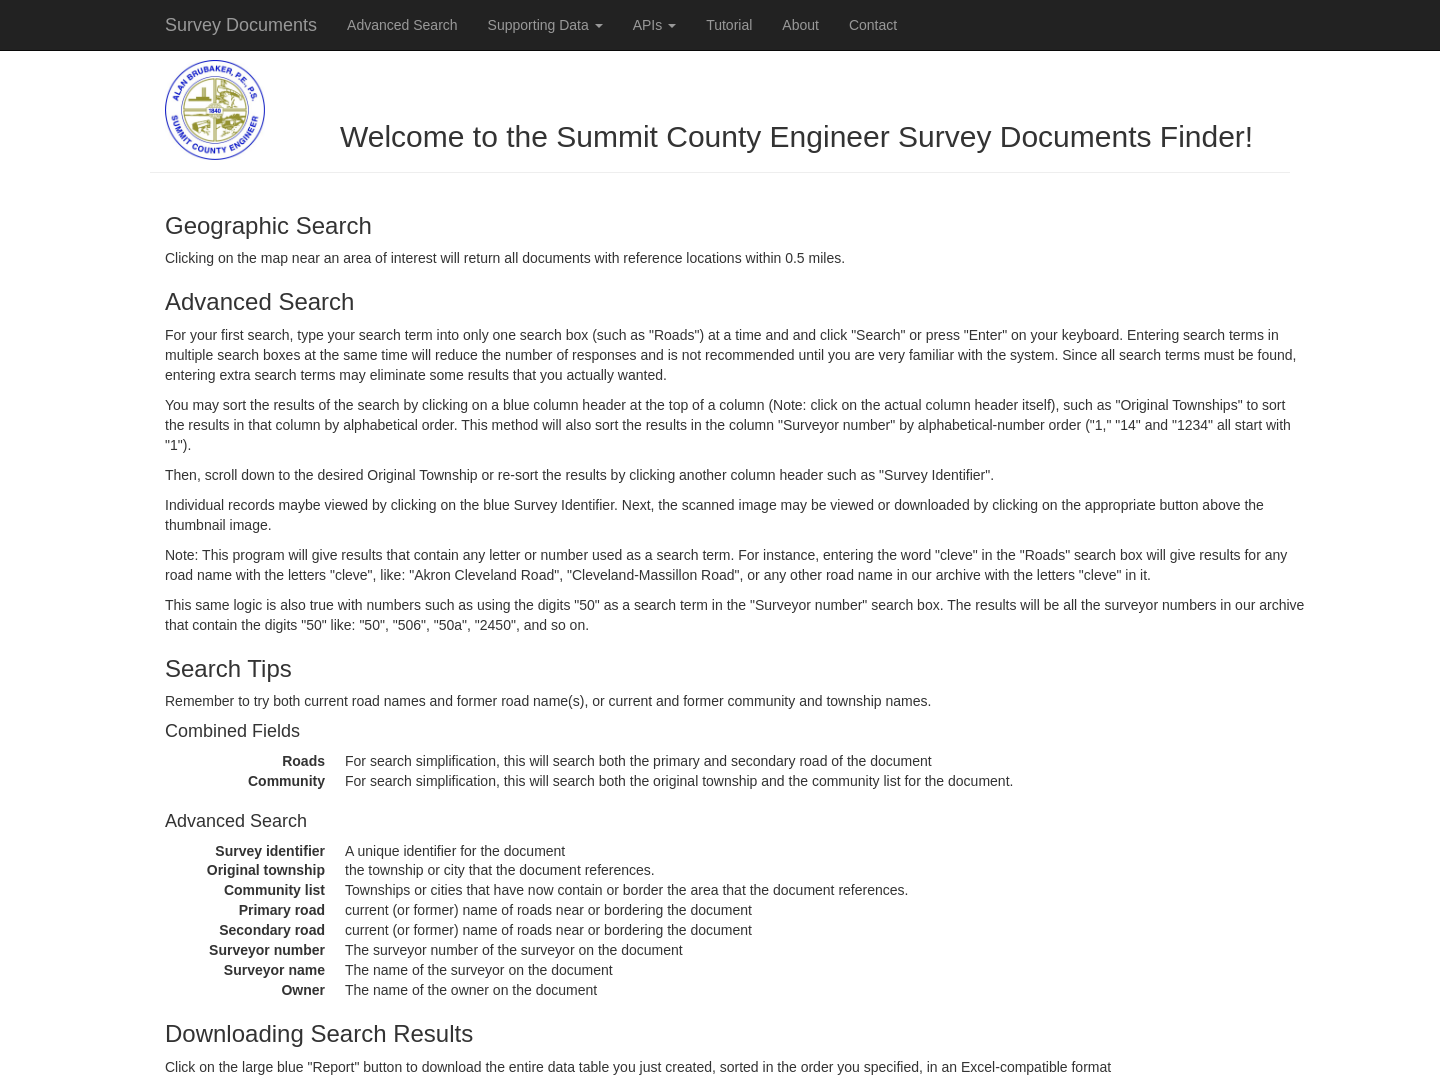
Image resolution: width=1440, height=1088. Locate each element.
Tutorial (729, 25)
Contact (873, 25)
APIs (654, 25)
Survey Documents (241, 25)
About (800, 25)
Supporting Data (545, 25)
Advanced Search (402, 25)
